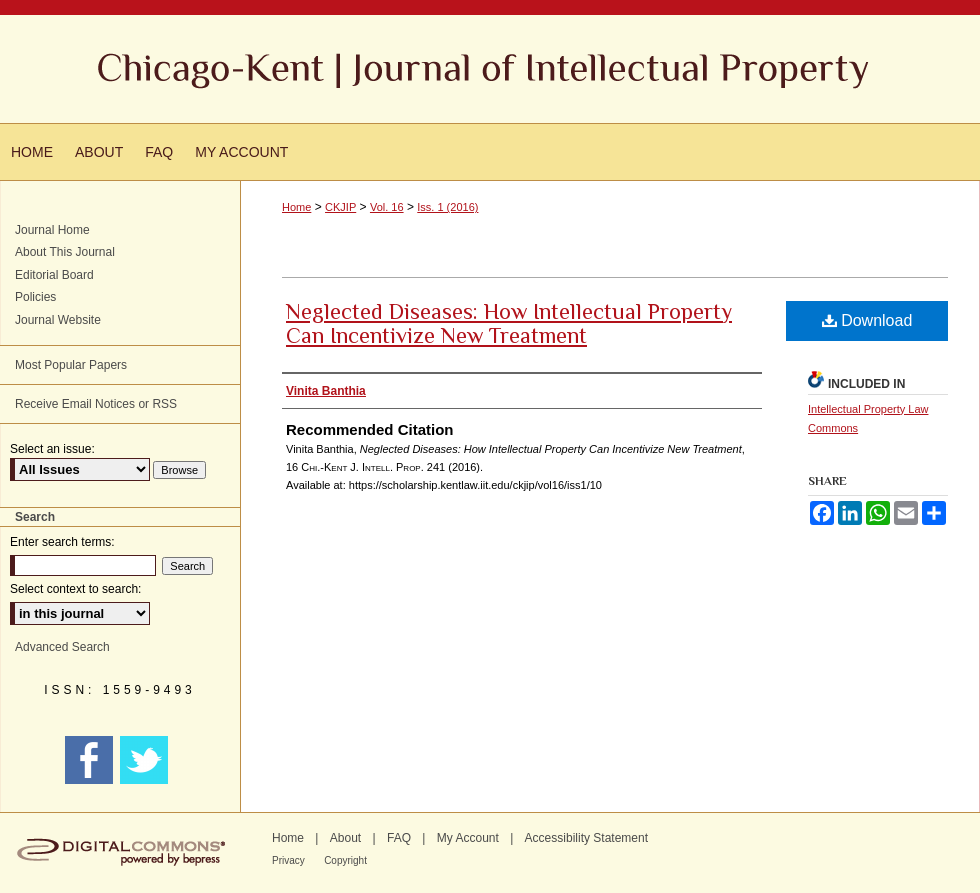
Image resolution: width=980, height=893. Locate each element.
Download (867, 320)
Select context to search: (75, 589)
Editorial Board (54, 275)
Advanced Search (62, 647)
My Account (468, 838)
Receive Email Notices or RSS (96, 404)
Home (296, 207)
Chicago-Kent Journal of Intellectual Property (490, 69)
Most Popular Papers (71, 365)
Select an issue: (52, 449)
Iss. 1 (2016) (447, 207)
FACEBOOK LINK (91, 760)
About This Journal (65, 252)
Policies (35, 297)
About (345, 838)
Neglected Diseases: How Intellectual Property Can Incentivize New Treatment (509, 323)
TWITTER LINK (146, 760)
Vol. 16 (387, 207)
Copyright (345, 860)
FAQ (399, 838)
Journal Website (58, 320)
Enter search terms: (62, 542)
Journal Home (52, 230)
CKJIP (340, 207)
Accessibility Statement (586, 838)
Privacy (288, 860)
